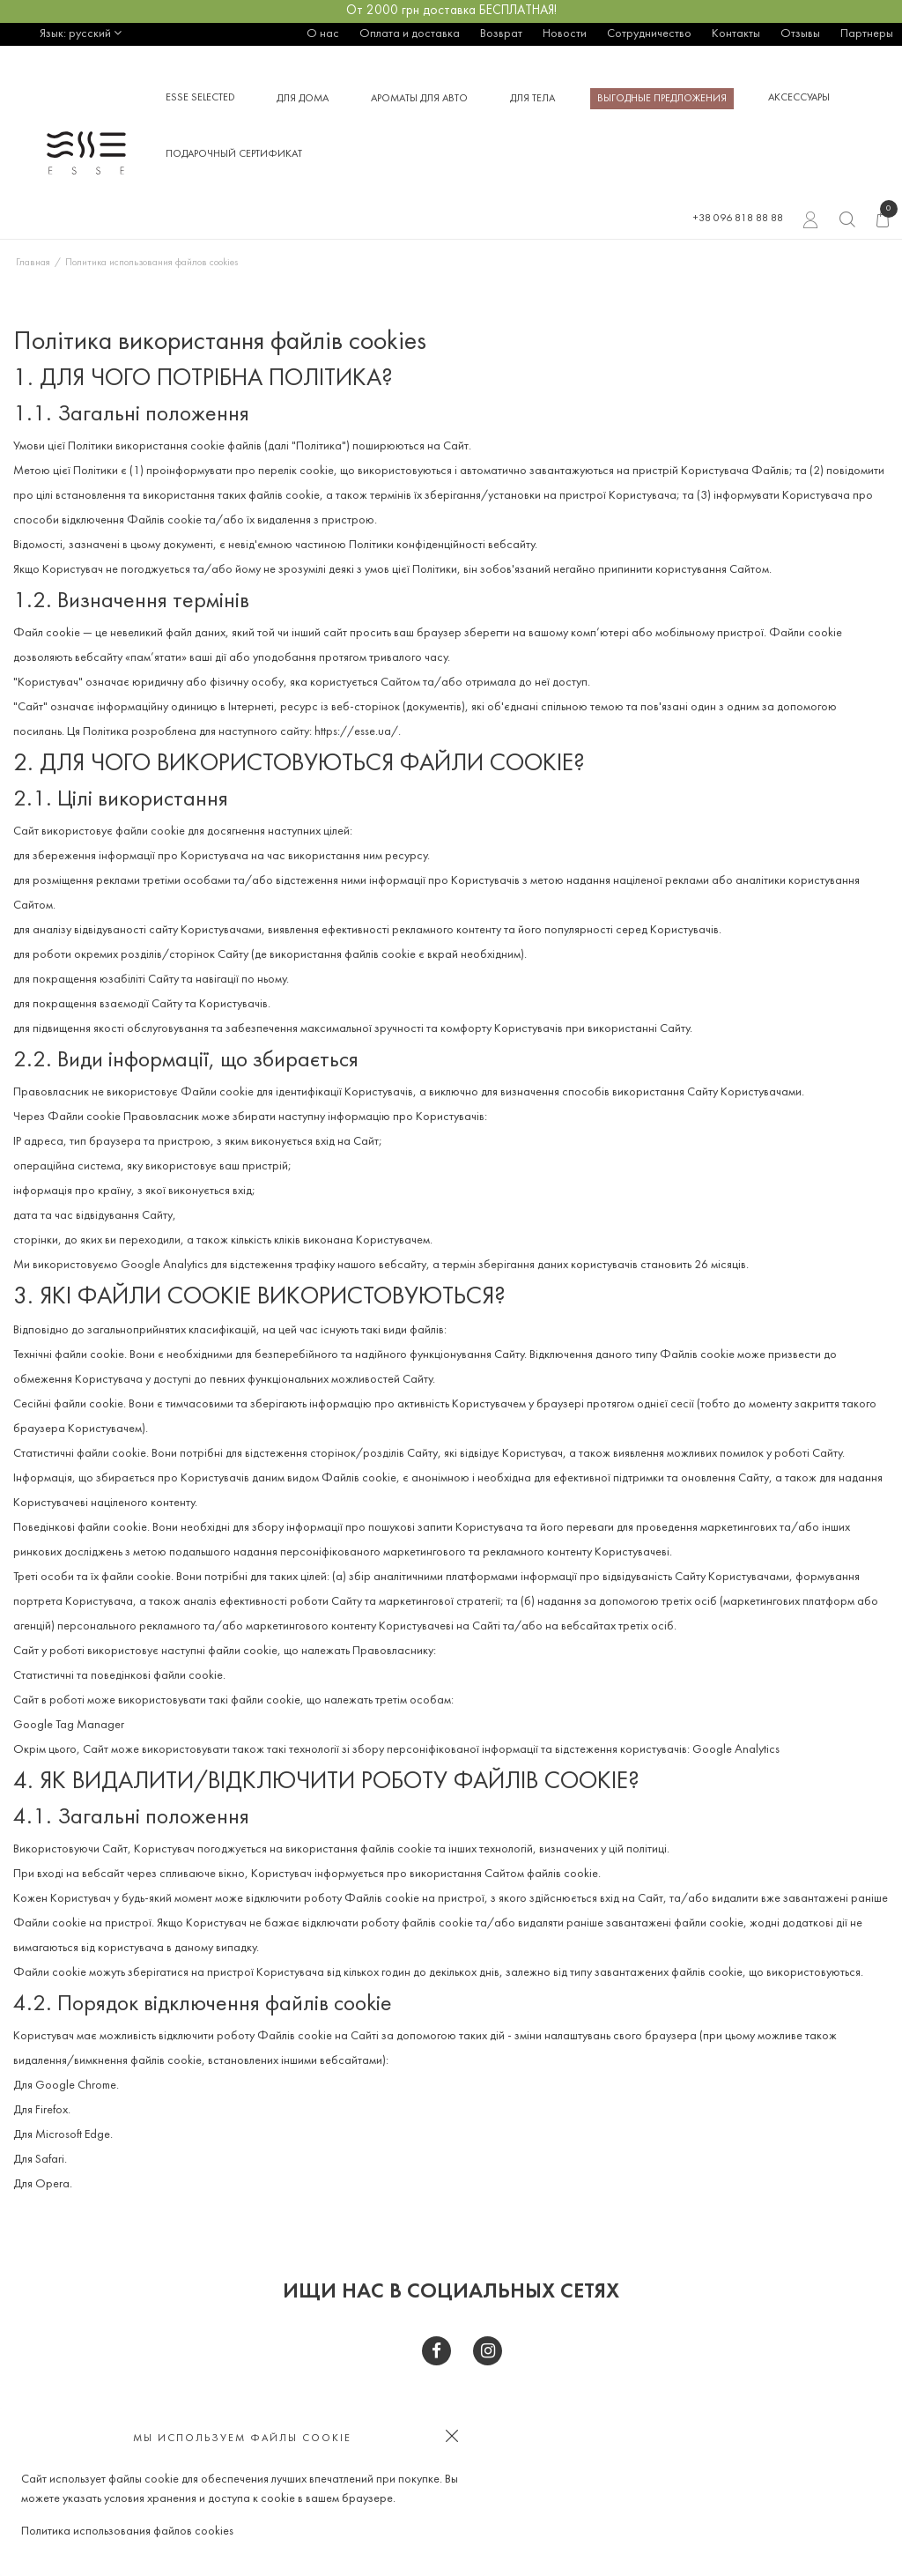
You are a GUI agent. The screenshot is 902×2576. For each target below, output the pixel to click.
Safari (49, 2159)
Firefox (51, 2110)
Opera (52, 2184)
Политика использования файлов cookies (127, 2531)
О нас (323, 34)
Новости (565, 34)
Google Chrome (75, 2085)
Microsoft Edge (72, 2135)
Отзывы (800, 34)
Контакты (736, 34)
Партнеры (866, 34)
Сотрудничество (649, 34)
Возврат (501, 34)
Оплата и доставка (409, 34)
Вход (810, 222)
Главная (33, 262)
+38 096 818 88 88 (738, 218)
